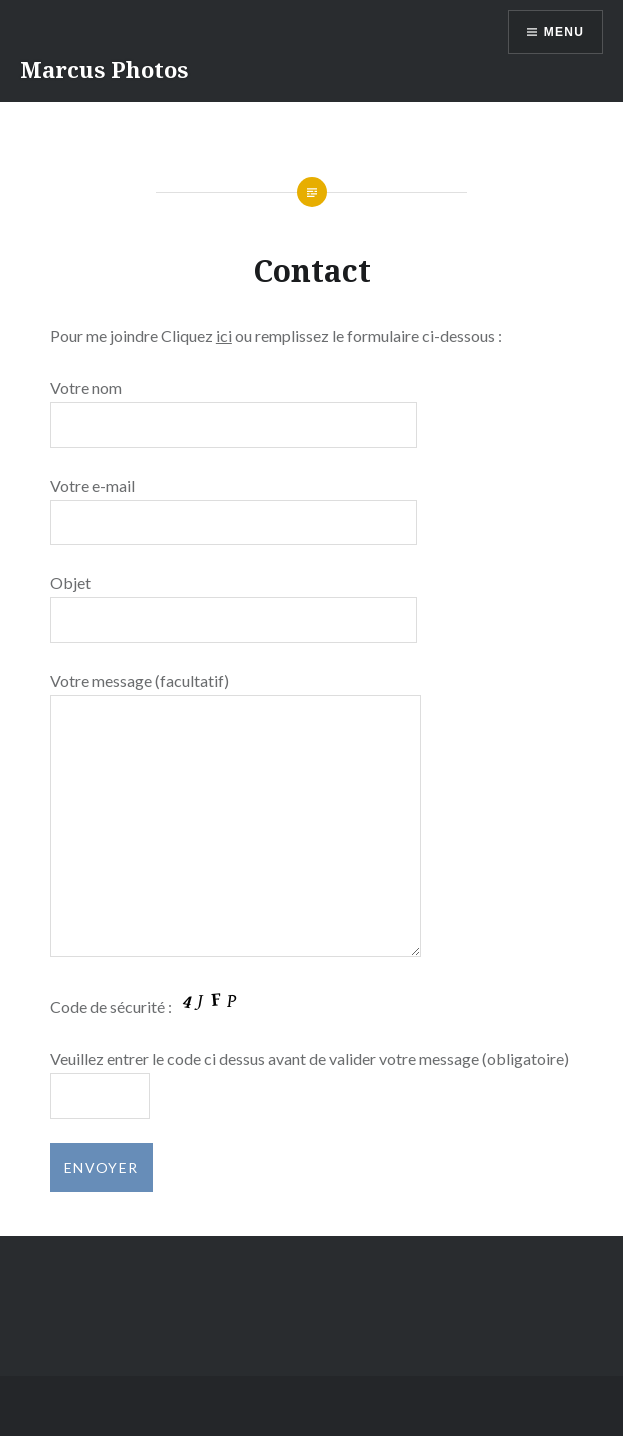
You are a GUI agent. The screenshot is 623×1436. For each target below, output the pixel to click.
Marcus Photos (104, 69)
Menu (564, 32)
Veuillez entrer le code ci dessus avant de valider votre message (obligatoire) (309, 1058)
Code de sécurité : (148, 1006)
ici (224, 335)
